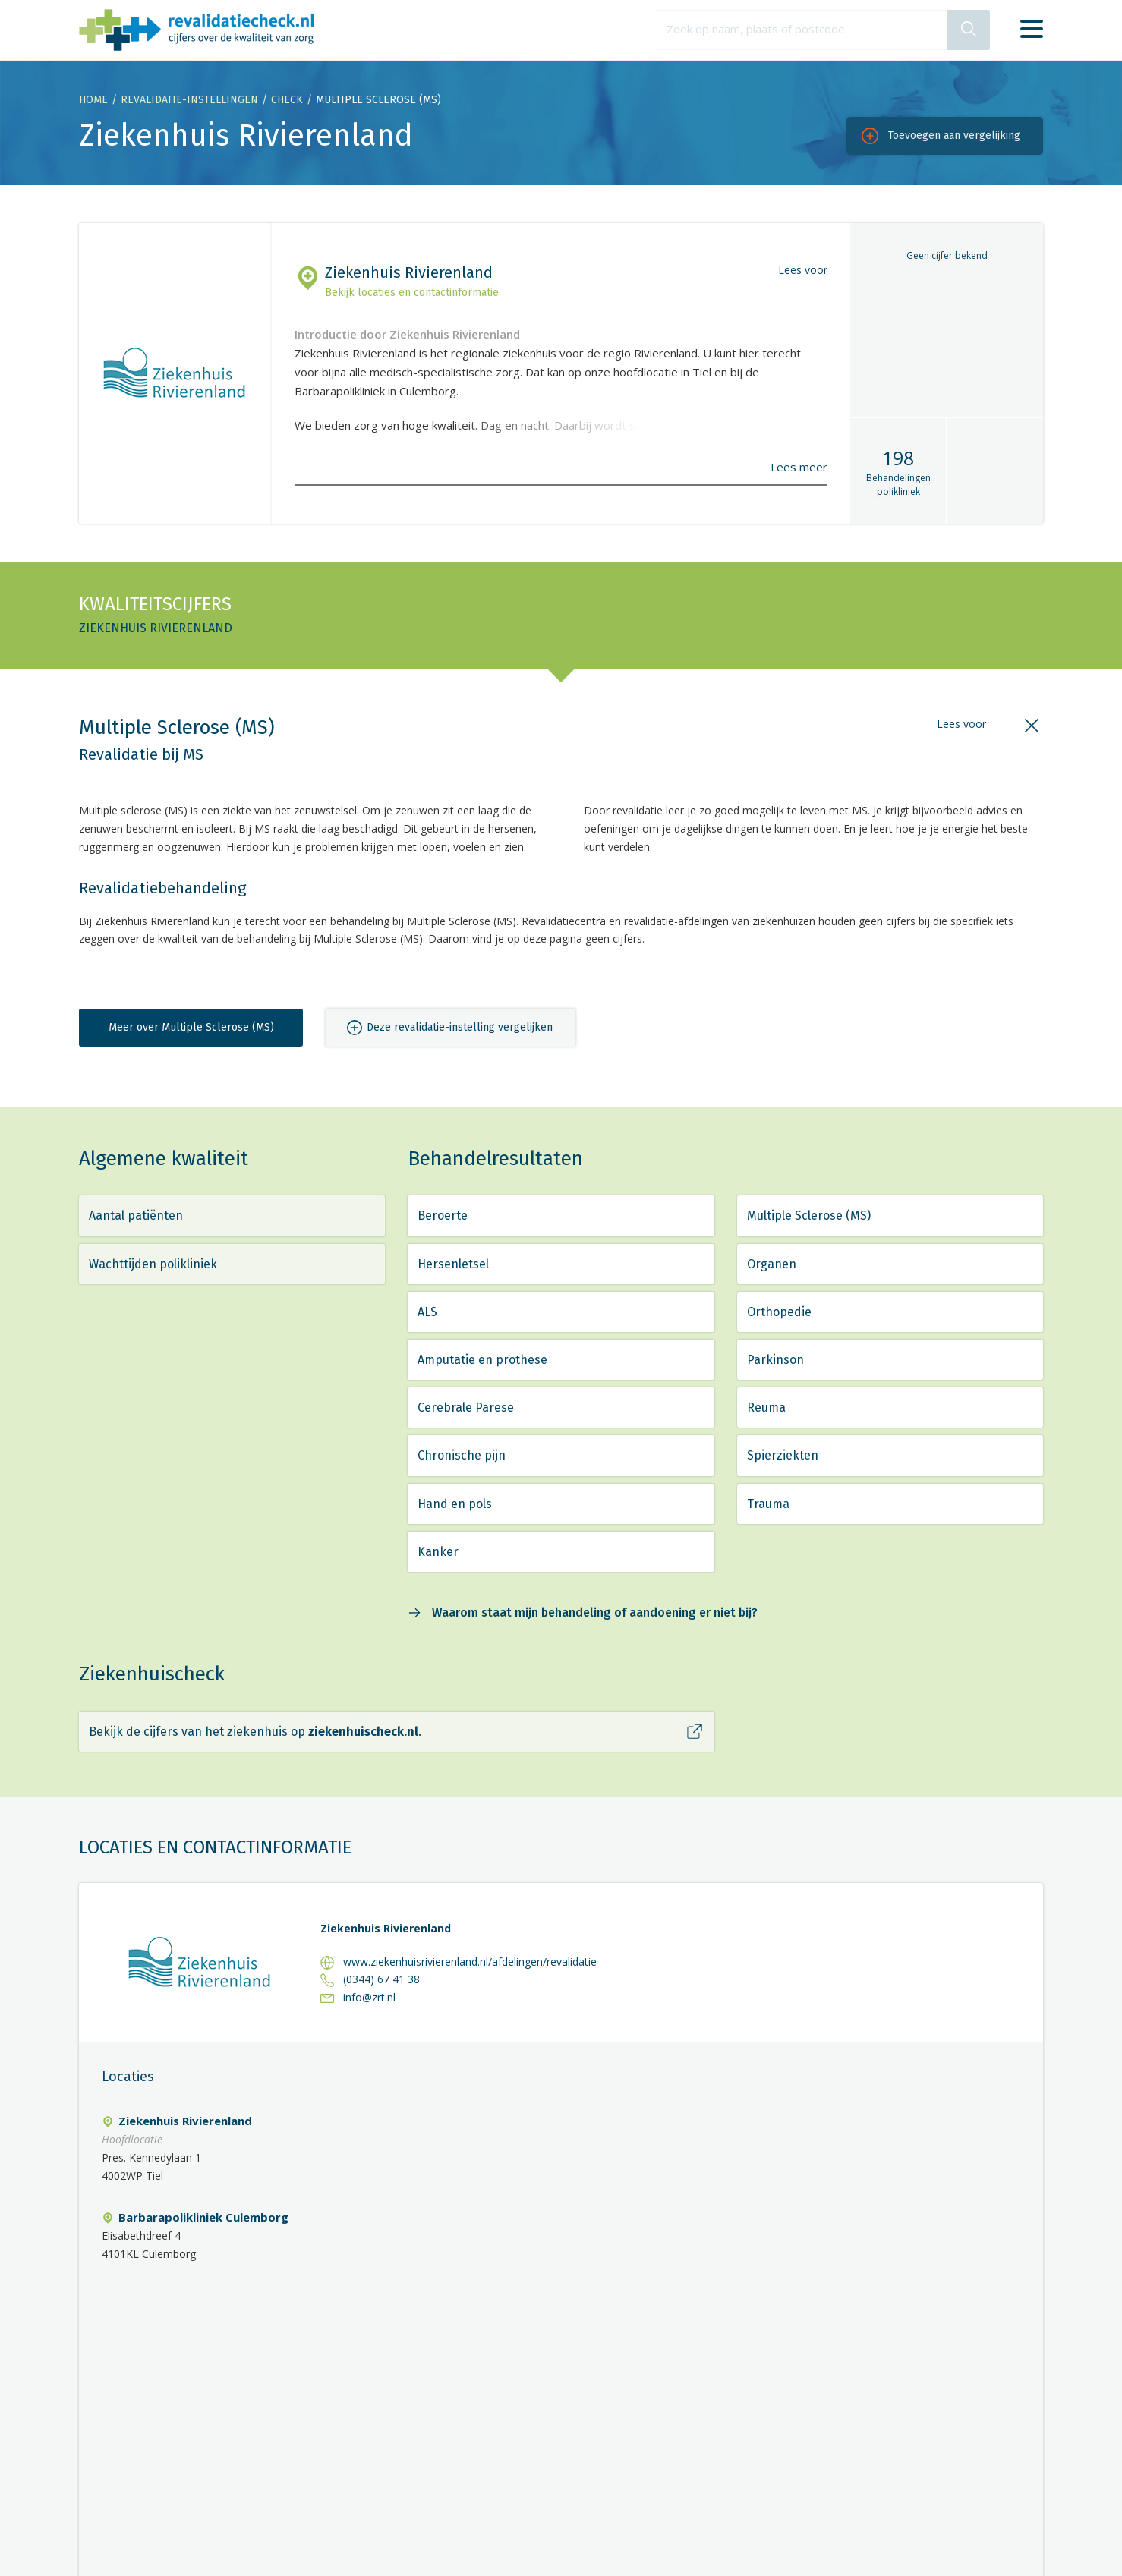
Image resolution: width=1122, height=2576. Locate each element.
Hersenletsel (453, 1264)
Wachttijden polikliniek (153, 1264)
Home (93, 99)
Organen (771, 1264)
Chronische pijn (462, 1455)
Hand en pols (455, 1504)
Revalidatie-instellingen (189, 99)
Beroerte (443, 1215)
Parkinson (775, 1360)
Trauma (768, 1504)
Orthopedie (779, 1312)
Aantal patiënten (136, 1215)
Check (287, 99)
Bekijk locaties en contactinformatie (412, 292)
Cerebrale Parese (466, 1407)
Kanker (438, 1552)
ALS (427, 1312)
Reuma (766, 1407)
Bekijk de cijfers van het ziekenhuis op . (255, 1731)
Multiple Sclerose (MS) (809, 1215)
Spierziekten (782, 1455)
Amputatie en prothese (482, 1360)
